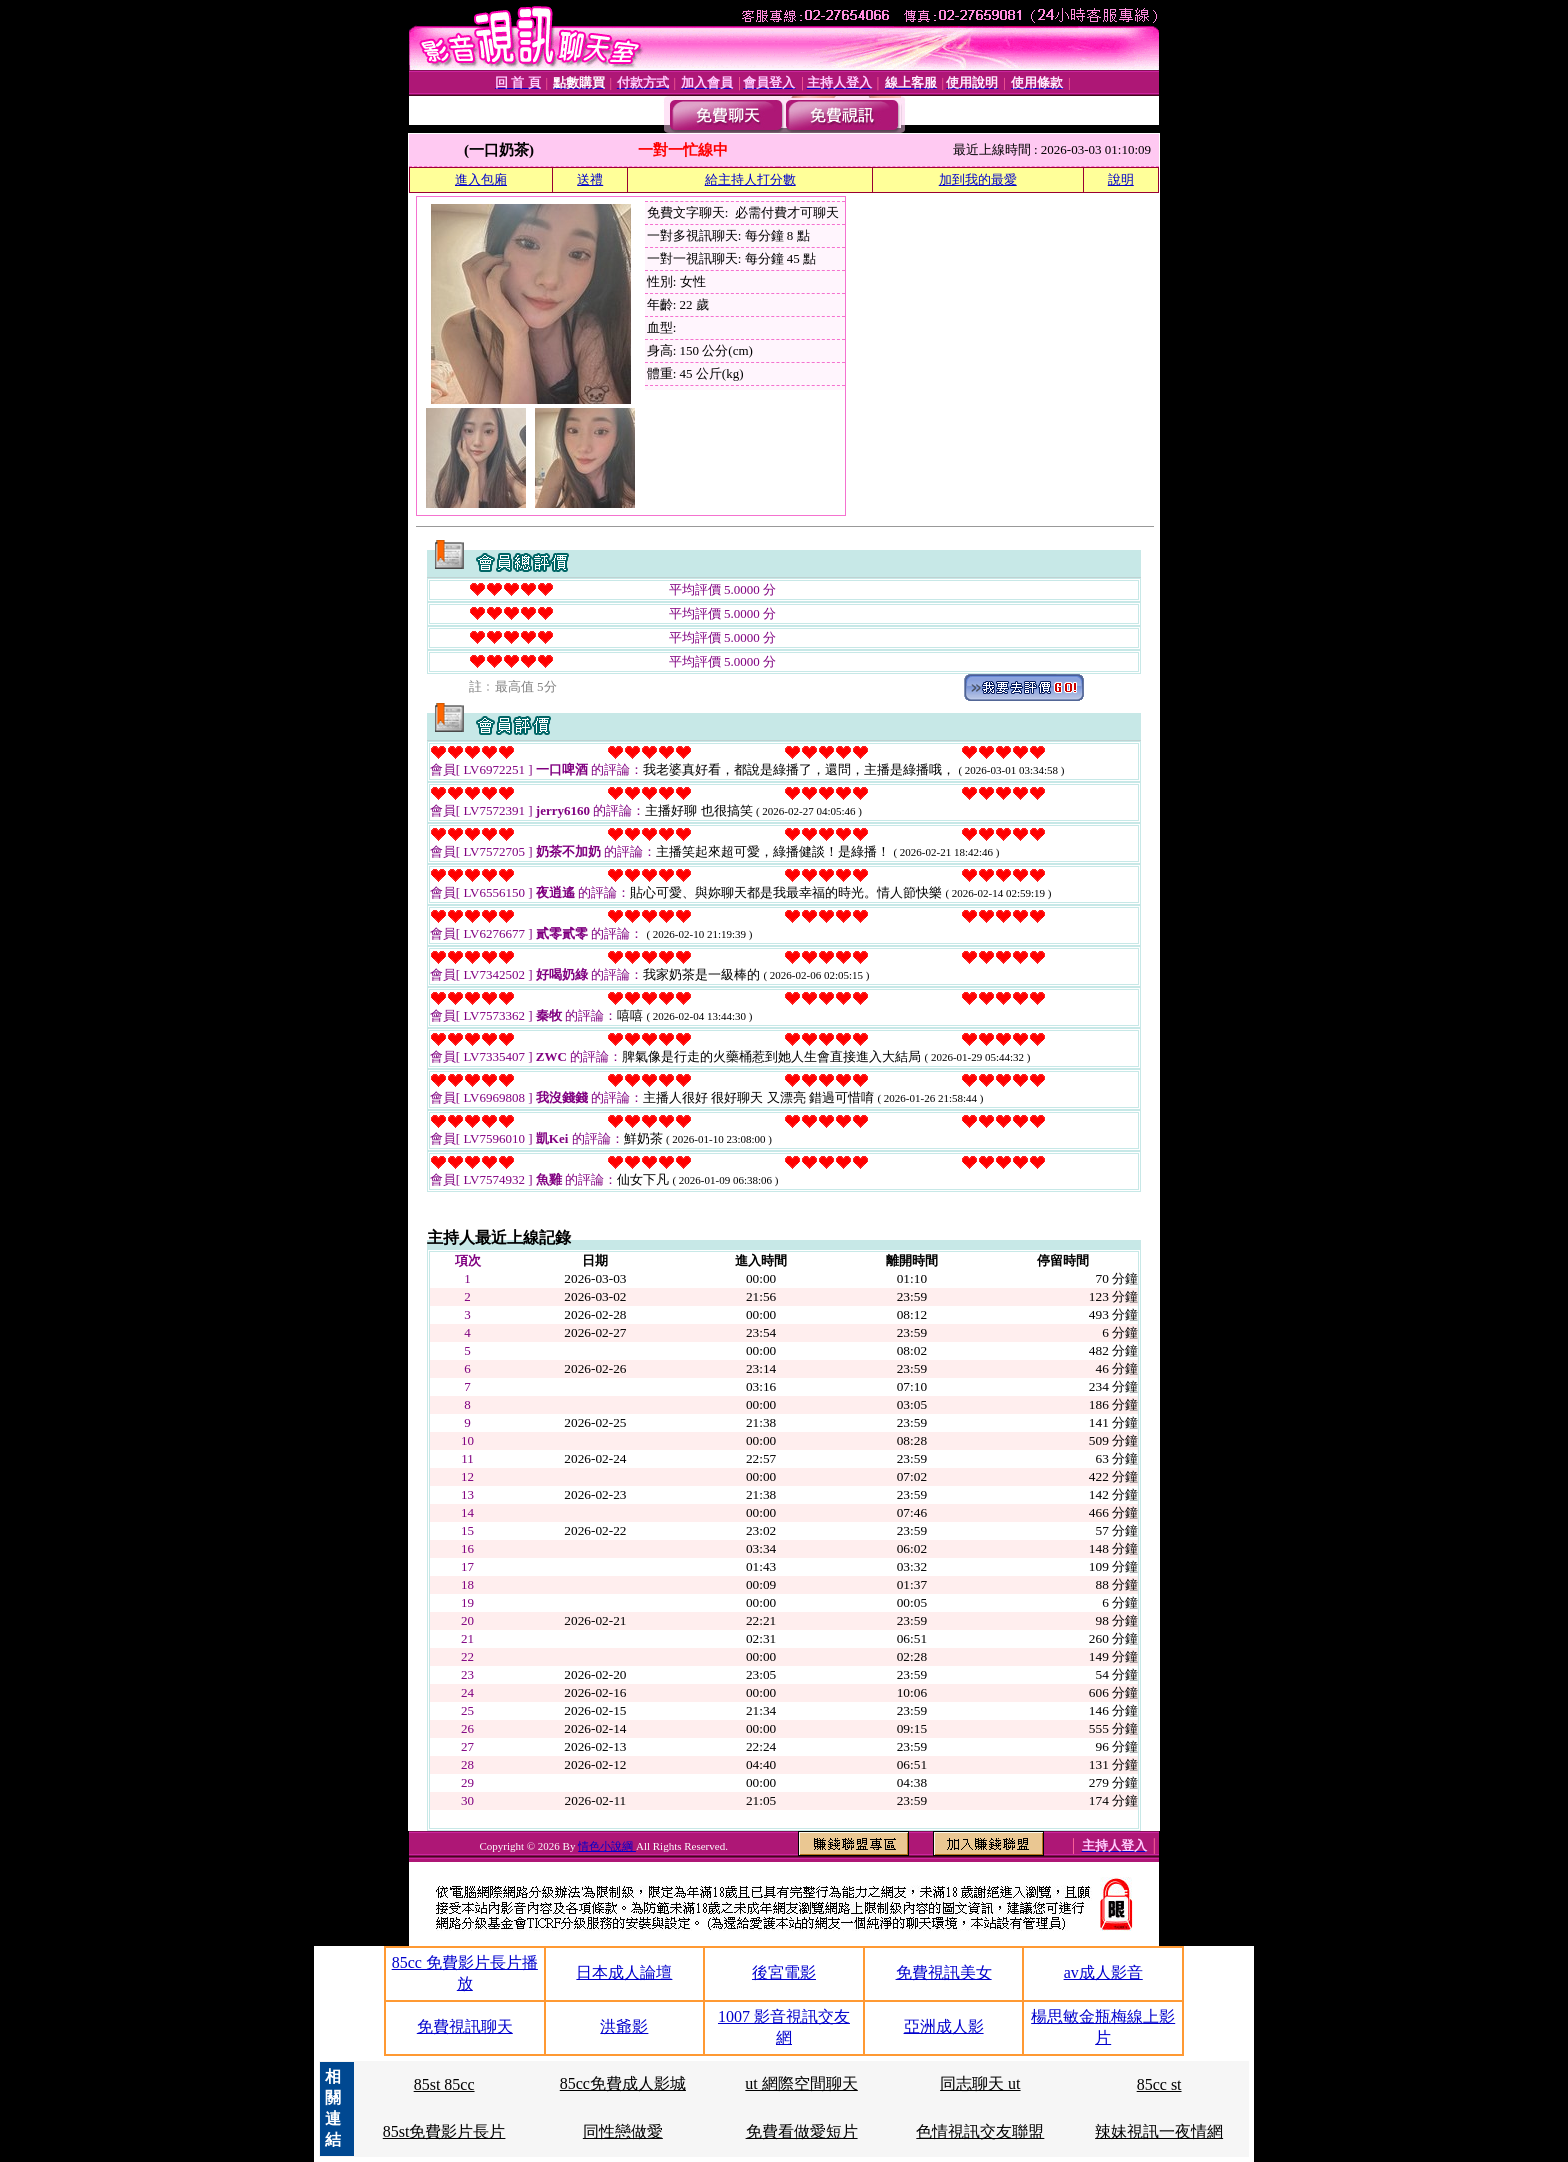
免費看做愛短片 (802, 2131)
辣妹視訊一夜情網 (1159, 2131)
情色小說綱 (607, 1846)
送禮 (590, 179)
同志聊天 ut (980, 2083)
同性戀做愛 (623, 2131)
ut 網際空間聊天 (801, 2083)
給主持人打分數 (750, 179)
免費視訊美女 (944, 1972)
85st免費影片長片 (444, 2131)
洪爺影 (624, 2026)
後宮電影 (784, 1972)
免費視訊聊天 (465, 2026)
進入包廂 (481, 179)
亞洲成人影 (944, 2026)
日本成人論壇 (624, 1972)
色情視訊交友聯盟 (980, 2131)
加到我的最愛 (978, 179)
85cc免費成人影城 (623, 2083)
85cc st (1159, 2084)
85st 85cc (444, 2084)
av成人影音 (1103, 1972)
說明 (1121, 179)
